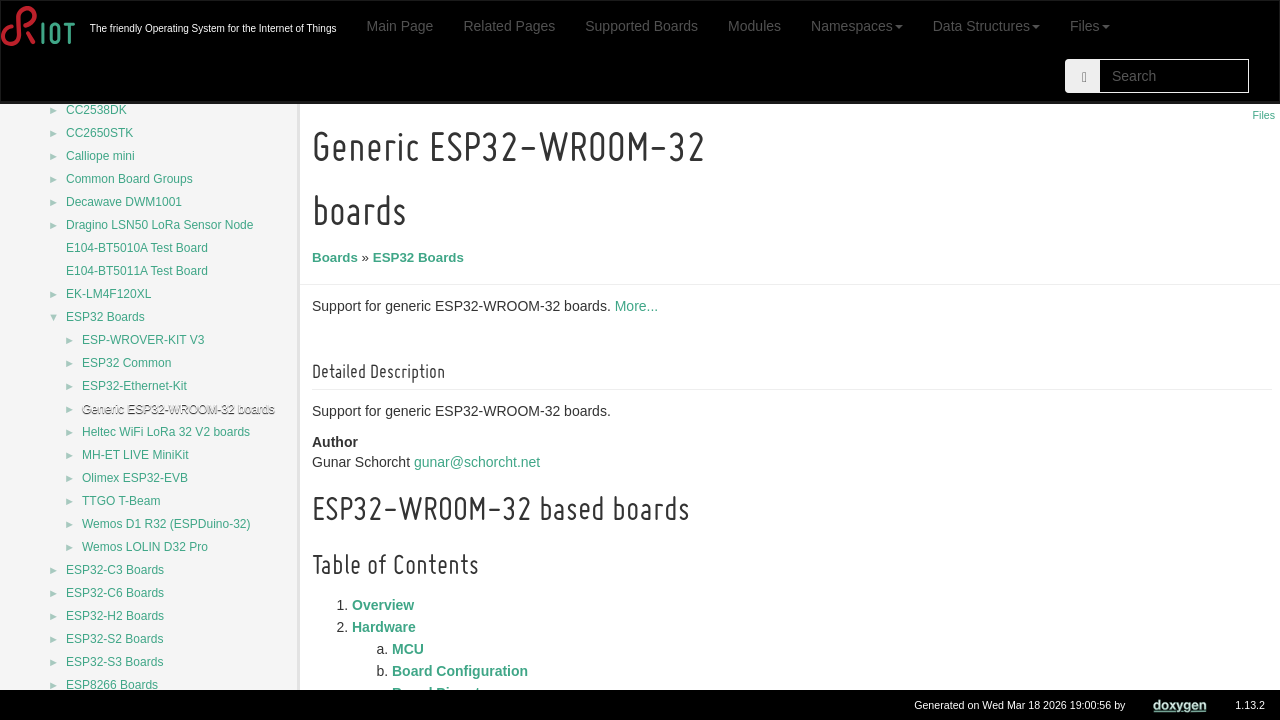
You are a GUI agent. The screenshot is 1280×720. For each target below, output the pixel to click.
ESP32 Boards (105, 317)
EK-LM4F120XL (108, 294)
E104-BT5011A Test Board (137, 271)
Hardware (387, 627)
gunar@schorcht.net (480, 462)
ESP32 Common (126, 363)
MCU (411, 649)
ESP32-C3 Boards (115, 570)
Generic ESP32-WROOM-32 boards (178, 409)
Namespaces (857, 26)
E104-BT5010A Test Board (137, 248)
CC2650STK (99, 133)
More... (640, 306)
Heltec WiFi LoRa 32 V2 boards (166, 432)
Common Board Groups (129, 179)
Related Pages (509, 26)
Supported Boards (641, 26)
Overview (386, 605)
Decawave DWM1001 (124, 202)
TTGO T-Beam (121, 501)
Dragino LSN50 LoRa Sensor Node (159, 225)
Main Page (399, 26)
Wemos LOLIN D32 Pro (145, 547)
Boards (338, 257)
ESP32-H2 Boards (115, 616)
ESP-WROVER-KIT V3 (143, 340)
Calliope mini (100, 156)
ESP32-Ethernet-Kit (134, 386)
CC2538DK (96, 110)
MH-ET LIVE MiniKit (135, 455)
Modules (754, 26)
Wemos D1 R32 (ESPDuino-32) (166, 524)
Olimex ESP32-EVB (135, 478)
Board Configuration (463, 671)
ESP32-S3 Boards (114, 662)
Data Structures (986, 26)
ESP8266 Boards (112, 685)
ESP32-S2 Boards (114, 639)
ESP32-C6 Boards (115, 593)
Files (1090, 26)
